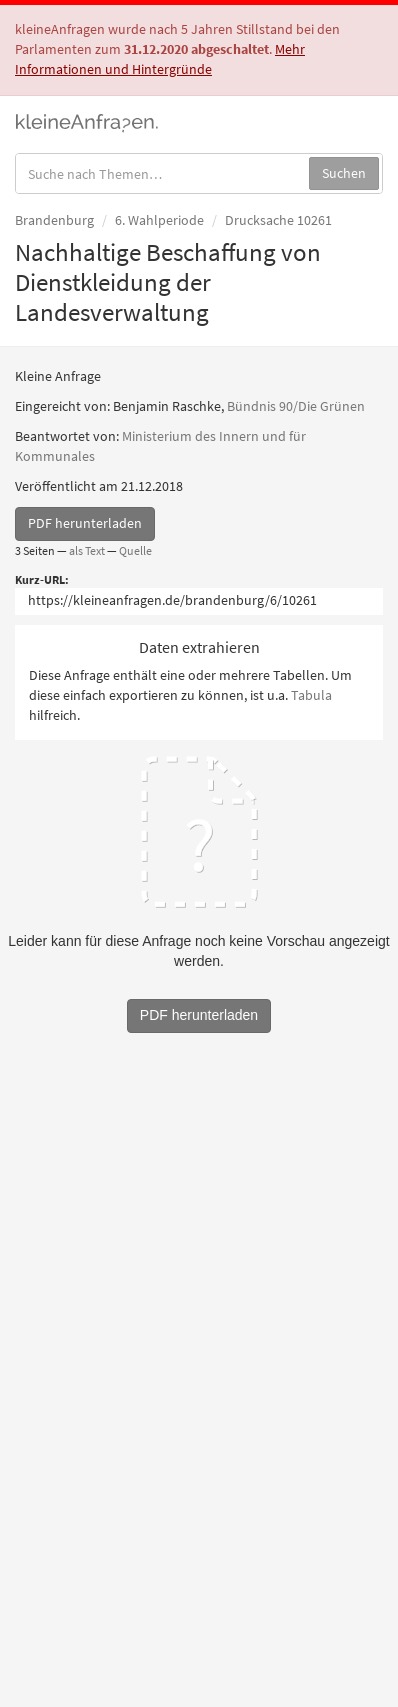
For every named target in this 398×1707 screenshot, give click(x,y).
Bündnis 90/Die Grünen (296, 406)
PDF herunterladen (85, 523)
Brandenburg (54, 220)
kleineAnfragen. (87, 121)
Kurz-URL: (42, 579)
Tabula (311, 695)
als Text (87, 550)
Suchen (344, 173)
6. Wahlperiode (159, 220)
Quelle (135, 550)
